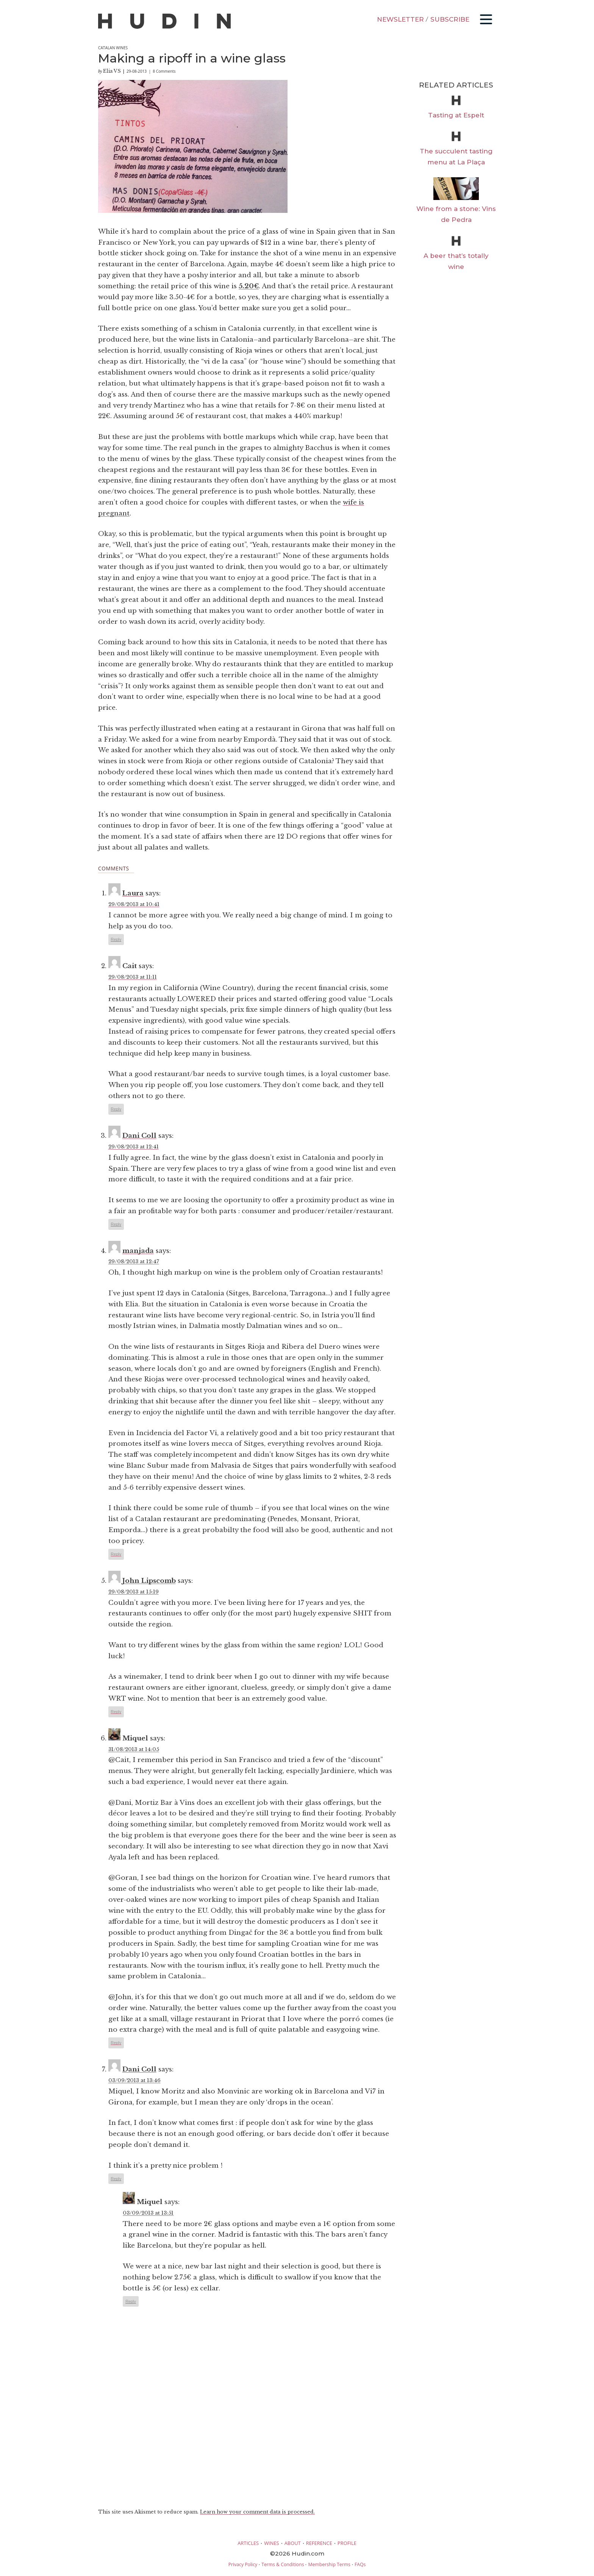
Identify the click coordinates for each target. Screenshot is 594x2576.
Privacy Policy (242, 2564)
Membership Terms (329, 2564)
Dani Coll (139, 1136)
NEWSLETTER (400, 19)
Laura (133, 893)
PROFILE (347, 2543)
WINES (271, 2543)
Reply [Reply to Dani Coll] (116, 1224)
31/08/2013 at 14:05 (133, 1749)
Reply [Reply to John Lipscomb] (116, 1711)
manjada (138, 1251)
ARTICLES (248, 2543)
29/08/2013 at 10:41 (133, 904)
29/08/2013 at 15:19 (133, 1592)
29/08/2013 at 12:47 (133, 1261)
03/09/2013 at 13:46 (134, 2080)
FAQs (360, 2564)
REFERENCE (319, 2543)
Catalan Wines (113, 47)
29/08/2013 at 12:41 (133, 1147)
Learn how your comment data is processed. (257, 2512)
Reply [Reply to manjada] (116, 1554)
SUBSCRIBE (449, 19)
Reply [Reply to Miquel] (116, 2042)
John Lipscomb (149, 1581)
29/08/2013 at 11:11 (132, 977)
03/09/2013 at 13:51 (148, 2213)
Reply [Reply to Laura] (116, 939)
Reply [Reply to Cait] (116, 1109)
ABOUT (292, 2543)
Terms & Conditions (282, 2564)
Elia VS (112, 71)
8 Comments (164, 71)
